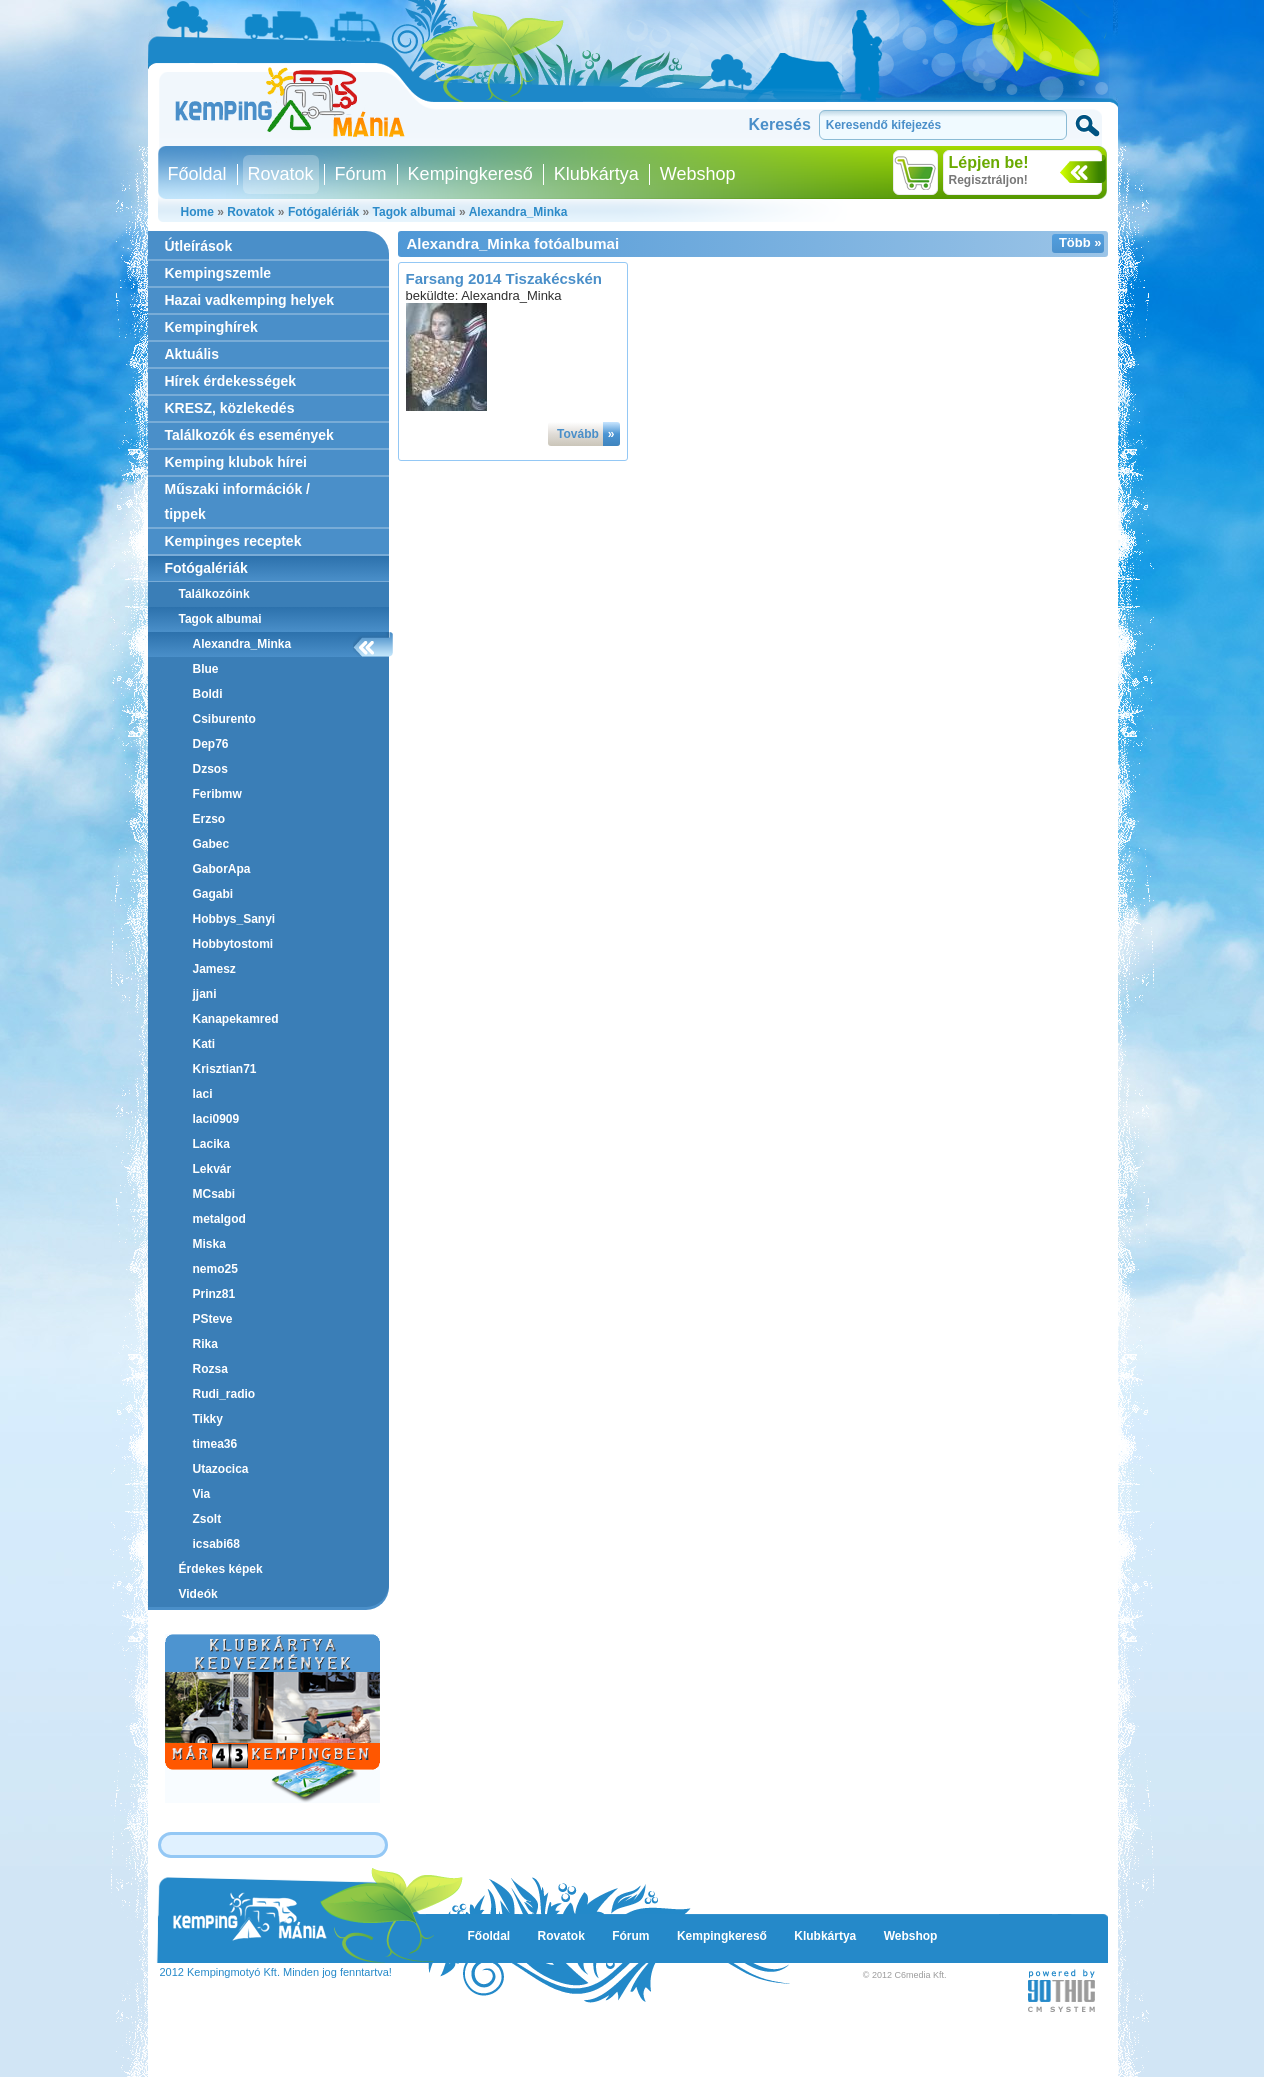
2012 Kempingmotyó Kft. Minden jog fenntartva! (276, 1972)
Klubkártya (596, 174)
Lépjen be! (989, 162)
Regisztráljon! (988, 180)
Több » (1080, 242)
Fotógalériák (323, 212)
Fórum (361, 174)
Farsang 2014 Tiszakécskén (504, 278)
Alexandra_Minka (518, 212)
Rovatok (281, 174)
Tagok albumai (414, 212)
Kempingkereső (470, 174)
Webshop (698, 174)
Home (197, 212)
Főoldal (197, 174)
